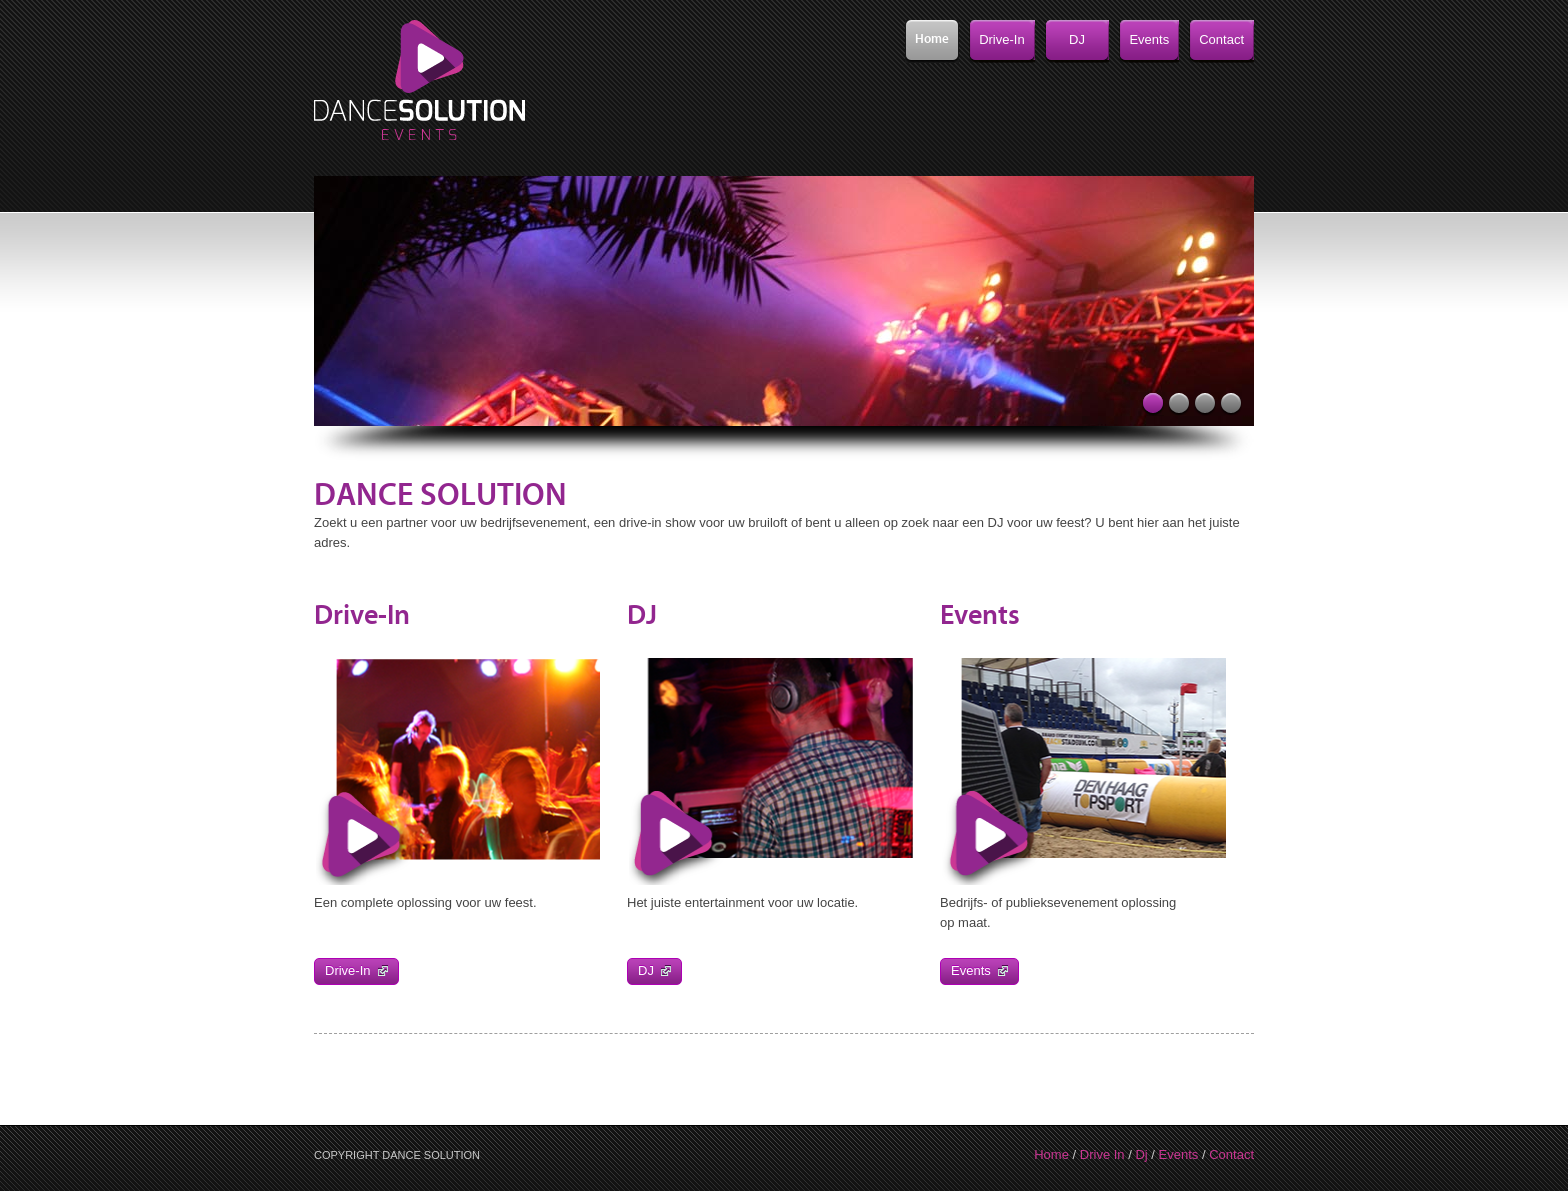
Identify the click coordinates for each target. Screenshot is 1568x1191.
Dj (1141, 1154)
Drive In (1102, 1154)
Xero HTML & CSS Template (423, 85)
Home (1051, 1154)
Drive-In (356, 970)
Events (979, 970)
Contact (1231, 1154)
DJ (654, 970)
